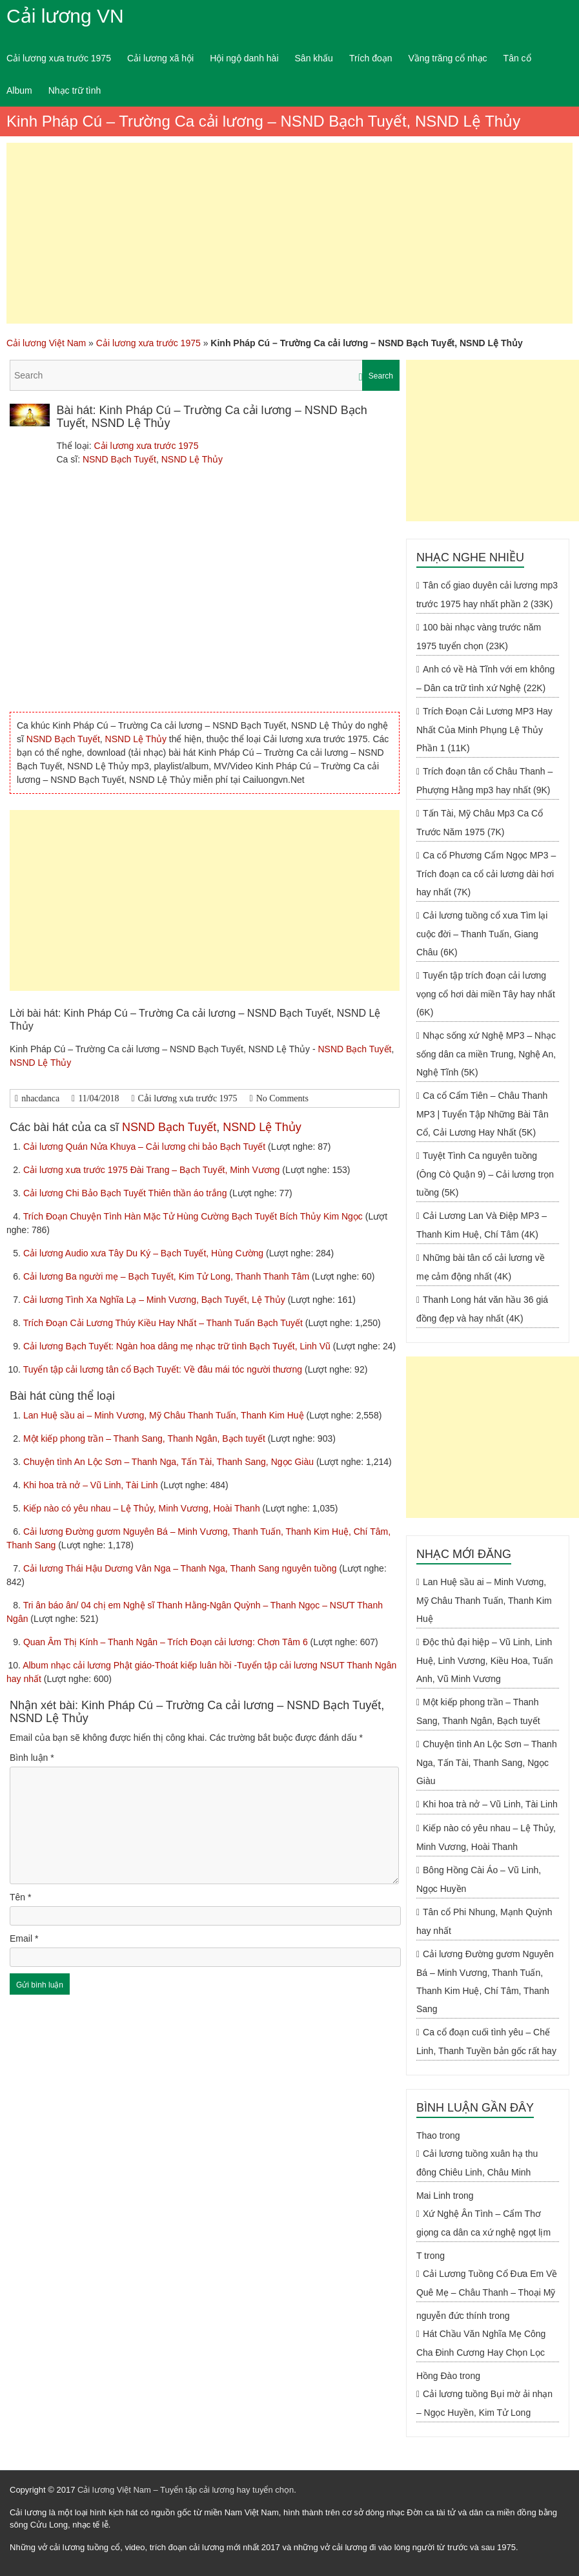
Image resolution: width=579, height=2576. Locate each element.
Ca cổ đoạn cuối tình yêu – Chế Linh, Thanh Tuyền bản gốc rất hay (486, 2041)
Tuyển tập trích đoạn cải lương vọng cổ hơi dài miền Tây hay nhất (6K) (485, 993)
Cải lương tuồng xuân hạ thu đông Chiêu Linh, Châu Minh (477, 2162)
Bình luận (32, 1757)
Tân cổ (517, 58)
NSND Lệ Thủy (192, 459)
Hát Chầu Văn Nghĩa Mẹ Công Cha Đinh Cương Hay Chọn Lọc (480, 2343)
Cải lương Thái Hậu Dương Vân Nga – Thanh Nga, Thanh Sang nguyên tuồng (181, 1568)
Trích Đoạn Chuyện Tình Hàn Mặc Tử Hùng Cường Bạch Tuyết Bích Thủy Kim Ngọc (194, 1216)
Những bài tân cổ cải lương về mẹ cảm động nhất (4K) (480, 1267)
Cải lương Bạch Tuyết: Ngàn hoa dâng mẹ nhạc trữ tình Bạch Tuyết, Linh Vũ (178, 1346)
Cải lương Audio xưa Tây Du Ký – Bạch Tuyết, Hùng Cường (144, 1253)
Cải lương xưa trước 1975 (58, 58)
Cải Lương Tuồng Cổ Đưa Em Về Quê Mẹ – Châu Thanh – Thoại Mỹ (487, 2283)
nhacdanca (40, 1098)
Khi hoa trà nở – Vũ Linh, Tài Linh (92, 1485)
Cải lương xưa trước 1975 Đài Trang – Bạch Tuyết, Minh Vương (152, 1170)
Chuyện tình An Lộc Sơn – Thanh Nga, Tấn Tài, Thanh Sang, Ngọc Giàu (169, 1462)
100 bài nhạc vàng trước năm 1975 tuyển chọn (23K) (478, 636)
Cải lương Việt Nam (46, 343)
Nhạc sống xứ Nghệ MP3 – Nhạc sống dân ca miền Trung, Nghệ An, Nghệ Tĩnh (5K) (486, 1053)
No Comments (282, 1098)
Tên (20, 1897)
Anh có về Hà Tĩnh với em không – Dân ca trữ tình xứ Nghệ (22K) (485, 678)
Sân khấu (314, 58)
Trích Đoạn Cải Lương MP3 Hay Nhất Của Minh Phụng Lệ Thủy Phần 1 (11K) (484, 729)
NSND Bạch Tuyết (119, 459)
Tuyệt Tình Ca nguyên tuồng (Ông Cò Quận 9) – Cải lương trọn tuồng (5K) (485, 1174)
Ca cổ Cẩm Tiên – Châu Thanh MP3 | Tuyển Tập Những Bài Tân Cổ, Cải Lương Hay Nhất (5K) (482, 1113)
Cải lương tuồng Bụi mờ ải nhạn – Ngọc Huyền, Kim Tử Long (484, 2403)
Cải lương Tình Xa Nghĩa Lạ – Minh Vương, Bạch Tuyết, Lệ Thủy (155, 1299)
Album (19, 90)
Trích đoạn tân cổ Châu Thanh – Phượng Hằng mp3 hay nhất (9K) (484, 780)
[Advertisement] (289, 233)
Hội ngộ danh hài (244, 58)
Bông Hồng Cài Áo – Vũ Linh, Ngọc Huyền (478, 1879)
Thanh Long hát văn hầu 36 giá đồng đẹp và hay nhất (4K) (482, 1309)
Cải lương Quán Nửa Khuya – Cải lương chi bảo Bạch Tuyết (145, 1146)
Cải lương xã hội (160, 58)
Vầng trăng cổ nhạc (448, 58)
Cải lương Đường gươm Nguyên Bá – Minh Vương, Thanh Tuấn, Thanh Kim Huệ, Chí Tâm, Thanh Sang (485, 1981)
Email (24, 1938)
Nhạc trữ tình (74, 90)
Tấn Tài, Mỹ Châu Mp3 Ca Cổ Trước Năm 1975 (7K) (479, 822)
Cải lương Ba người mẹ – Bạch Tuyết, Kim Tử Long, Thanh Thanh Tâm (167, 1276)
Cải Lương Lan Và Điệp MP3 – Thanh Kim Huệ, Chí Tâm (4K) (481, 1225)
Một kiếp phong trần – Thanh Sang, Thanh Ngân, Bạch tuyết (145, 1438)
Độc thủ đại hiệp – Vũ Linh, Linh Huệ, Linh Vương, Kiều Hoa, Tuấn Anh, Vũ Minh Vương (484, 1660)
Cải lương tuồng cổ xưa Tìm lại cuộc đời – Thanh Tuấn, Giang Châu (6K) (481, 933)
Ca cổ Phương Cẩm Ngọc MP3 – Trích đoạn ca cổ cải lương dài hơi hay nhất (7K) (486, 873)
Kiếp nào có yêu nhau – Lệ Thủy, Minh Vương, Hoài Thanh (143, 1508)
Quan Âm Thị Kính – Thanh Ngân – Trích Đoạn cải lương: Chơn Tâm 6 (166, 1642)
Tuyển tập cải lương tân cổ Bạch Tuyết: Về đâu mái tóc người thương (164, 1369)
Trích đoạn (370, 58)
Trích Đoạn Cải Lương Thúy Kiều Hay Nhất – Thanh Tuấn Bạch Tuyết (164, 1323)
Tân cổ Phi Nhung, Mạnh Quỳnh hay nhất (484, 1921)
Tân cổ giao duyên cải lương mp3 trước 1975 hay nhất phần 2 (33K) (487, 594)
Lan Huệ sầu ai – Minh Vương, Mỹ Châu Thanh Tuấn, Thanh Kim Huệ (165, 1415)
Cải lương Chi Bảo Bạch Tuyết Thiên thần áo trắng (126, 1193)
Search (381, 375)
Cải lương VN (65, 15)
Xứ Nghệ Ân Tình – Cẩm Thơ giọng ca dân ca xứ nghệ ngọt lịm (483, 2223)
